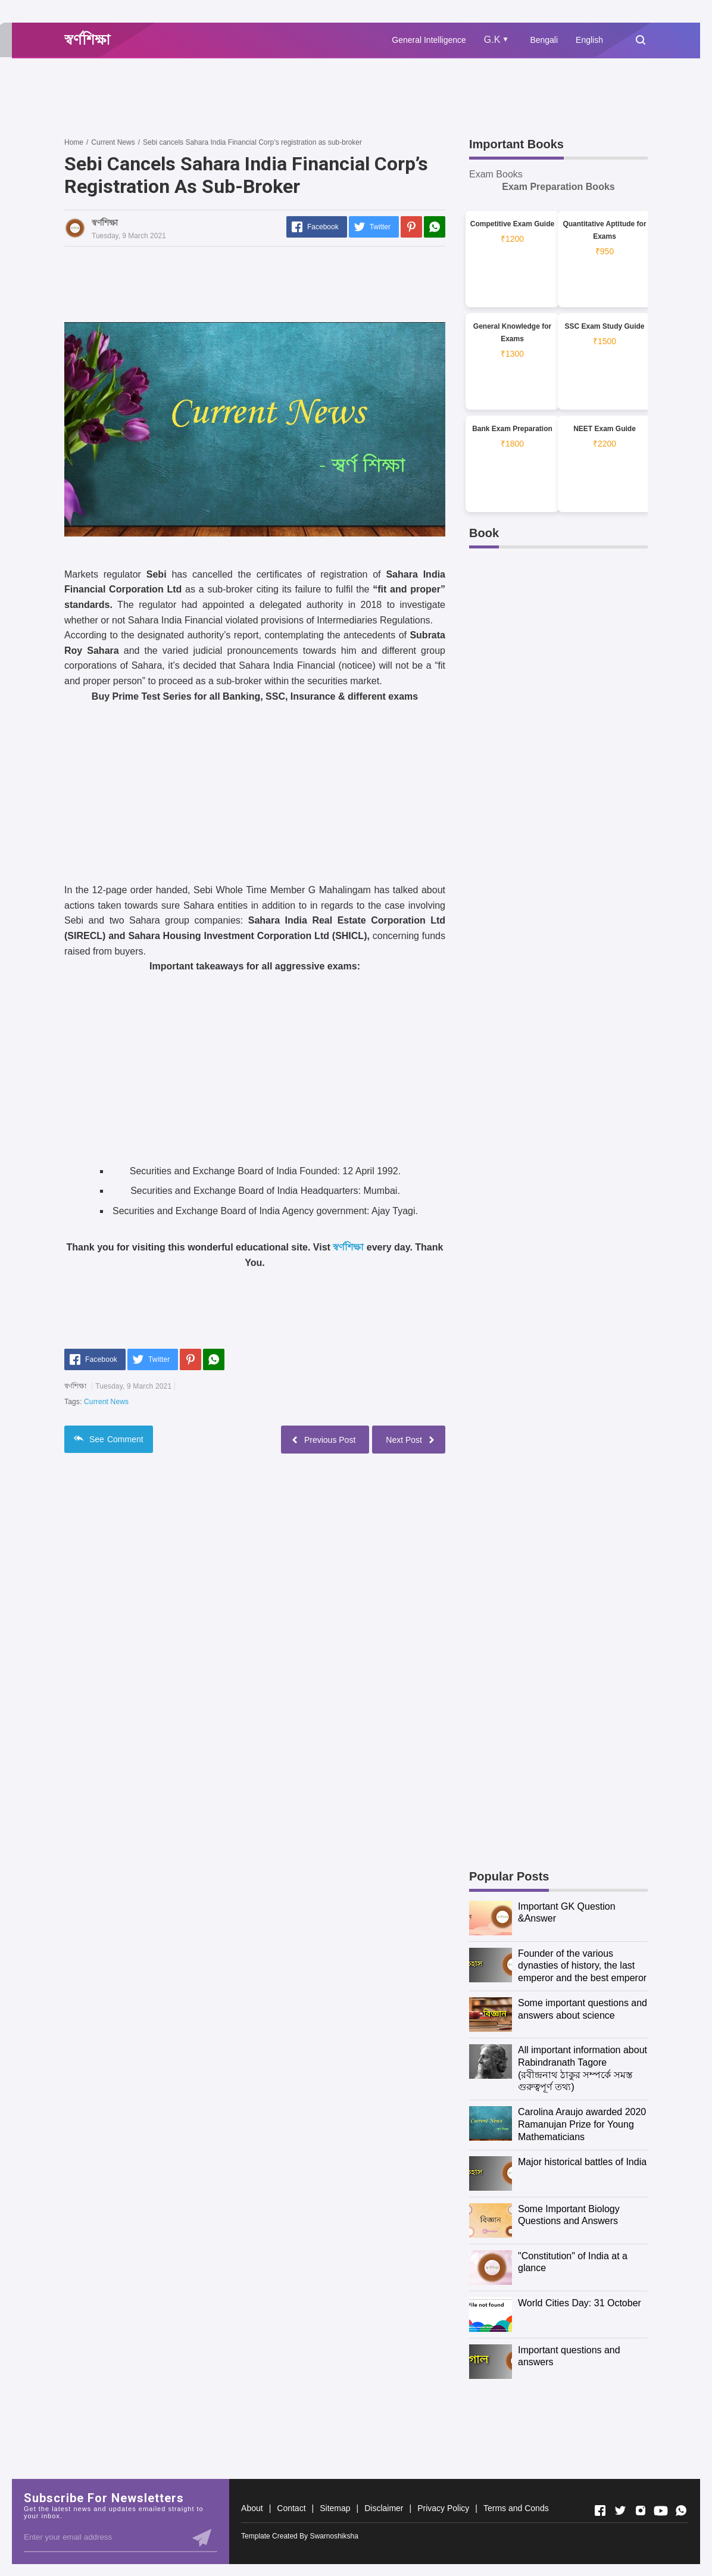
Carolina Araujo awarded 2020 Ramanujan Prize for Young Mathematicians (582, 2124)
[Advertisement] (281, 97)
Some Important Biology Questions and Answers (569, 2215)
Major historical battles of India (582, 2162)
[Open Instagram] (640, 2510)
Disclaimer (383, 2508)
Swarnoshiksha (334, 2536)
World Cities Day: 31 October (579, 2303)
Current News (106, 1402)
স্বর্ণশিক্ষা (348, 1247)
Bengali (544, 40)
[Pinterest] (411, 227)
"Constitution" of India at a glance (572, 2262)
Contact (291, 2508)
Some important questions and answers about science (582, 2009)
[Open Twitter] (620, 2510)
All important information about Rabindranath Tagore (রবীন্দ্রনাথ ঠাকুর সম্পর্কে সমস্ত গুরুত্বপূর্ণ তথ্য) (582, 2068)
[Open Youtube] (661, 2510)
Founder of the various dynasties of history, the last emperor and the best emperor (582, 1966)
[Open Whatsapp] (681, 2510)
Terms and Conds (516, 2508)
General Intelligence (429, 40)
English (589, 40)
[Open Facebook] (600, 2510)
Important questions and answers (569, 2356)
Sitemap (335, 2508)
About (252, 2508)
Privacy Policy (443, 2508)
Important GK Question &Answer (567, 1912)
